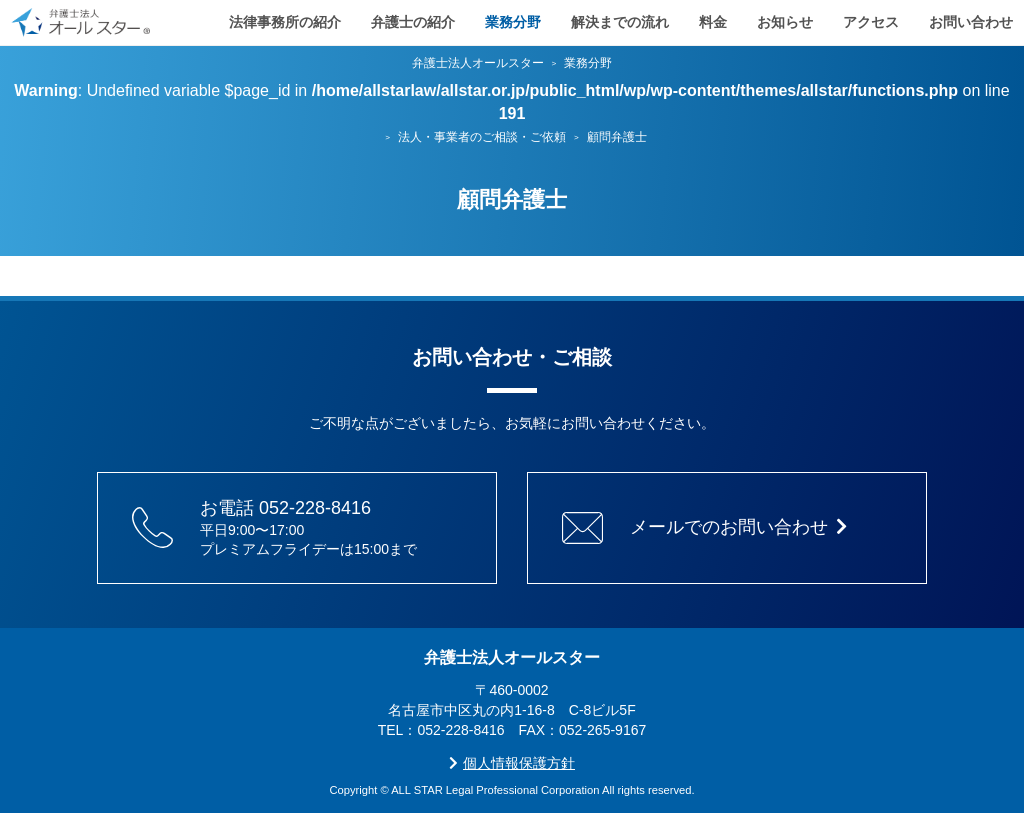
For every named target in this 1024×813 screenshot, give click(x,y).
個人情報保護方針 (512, 763)
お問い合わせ (971, 20)
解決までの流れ (620, 20)
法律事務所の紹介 (285, 20)
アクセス (871, 20)
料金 (713, 20)
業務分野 (513, 20)
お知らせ (785, 20)
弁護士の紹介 (413, 20)
